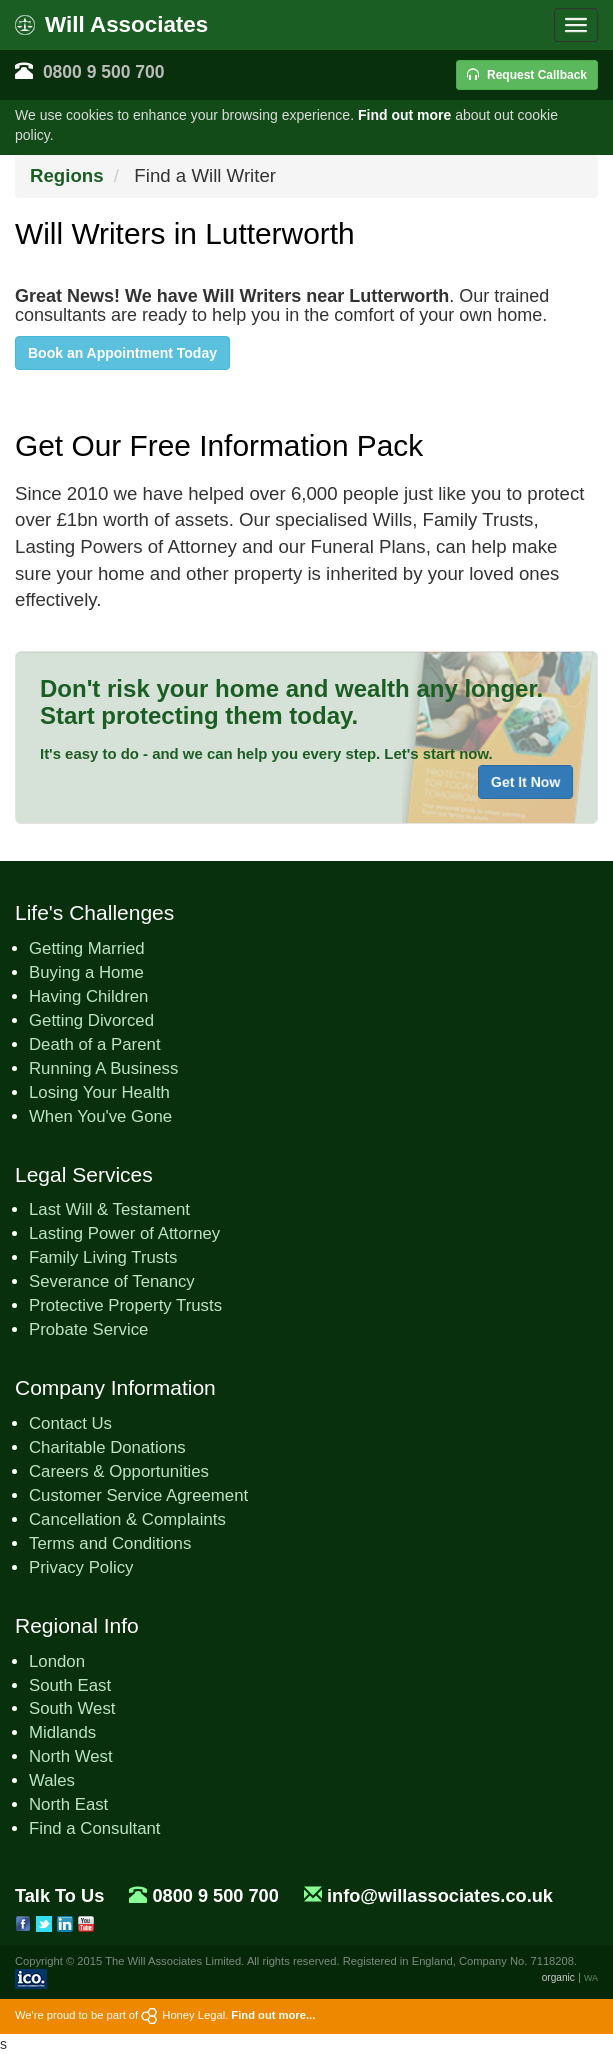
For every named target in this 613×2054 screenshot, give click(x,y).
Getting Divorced (91, 1020)
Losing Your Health (99, 1092)
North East (68, 1804)
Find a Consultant (95, 1828)
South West (72, 1708)
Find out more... (273, 2015)
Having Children (88, 996)
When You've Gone (100, 1116)
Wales (52, 1780)
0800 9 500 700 (104, 72)
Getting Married (87, 948)
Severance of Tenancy (112, 1281)
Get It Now (525, 782)
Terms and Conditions (110, 1543)
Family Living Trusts (103, 1257)
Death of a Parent (95, 1044)
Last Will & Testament (109, 1209)
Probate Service (88, 1329)
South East (70, 1685)
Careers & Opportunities (119, 1471)
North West (71, 1756)
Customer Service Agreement (138, 1495)
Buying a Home (86, 972)
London (57, 1661)
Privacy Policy (81, 1567)
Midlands (62, 1732)
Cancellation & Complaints (127, 1519)
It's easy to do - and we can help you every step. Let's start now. (266, 753)
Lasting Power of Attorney (124, 1233)
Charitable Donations (107, 1447)
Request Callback (527, 75)
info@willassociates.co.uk (440, 1896)
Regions (67, 175)
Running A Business (103, 1068)
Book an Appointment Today (122, 353)
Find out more (404, 115)
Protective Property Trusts (125, 1305)
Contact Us (70, 1423)
